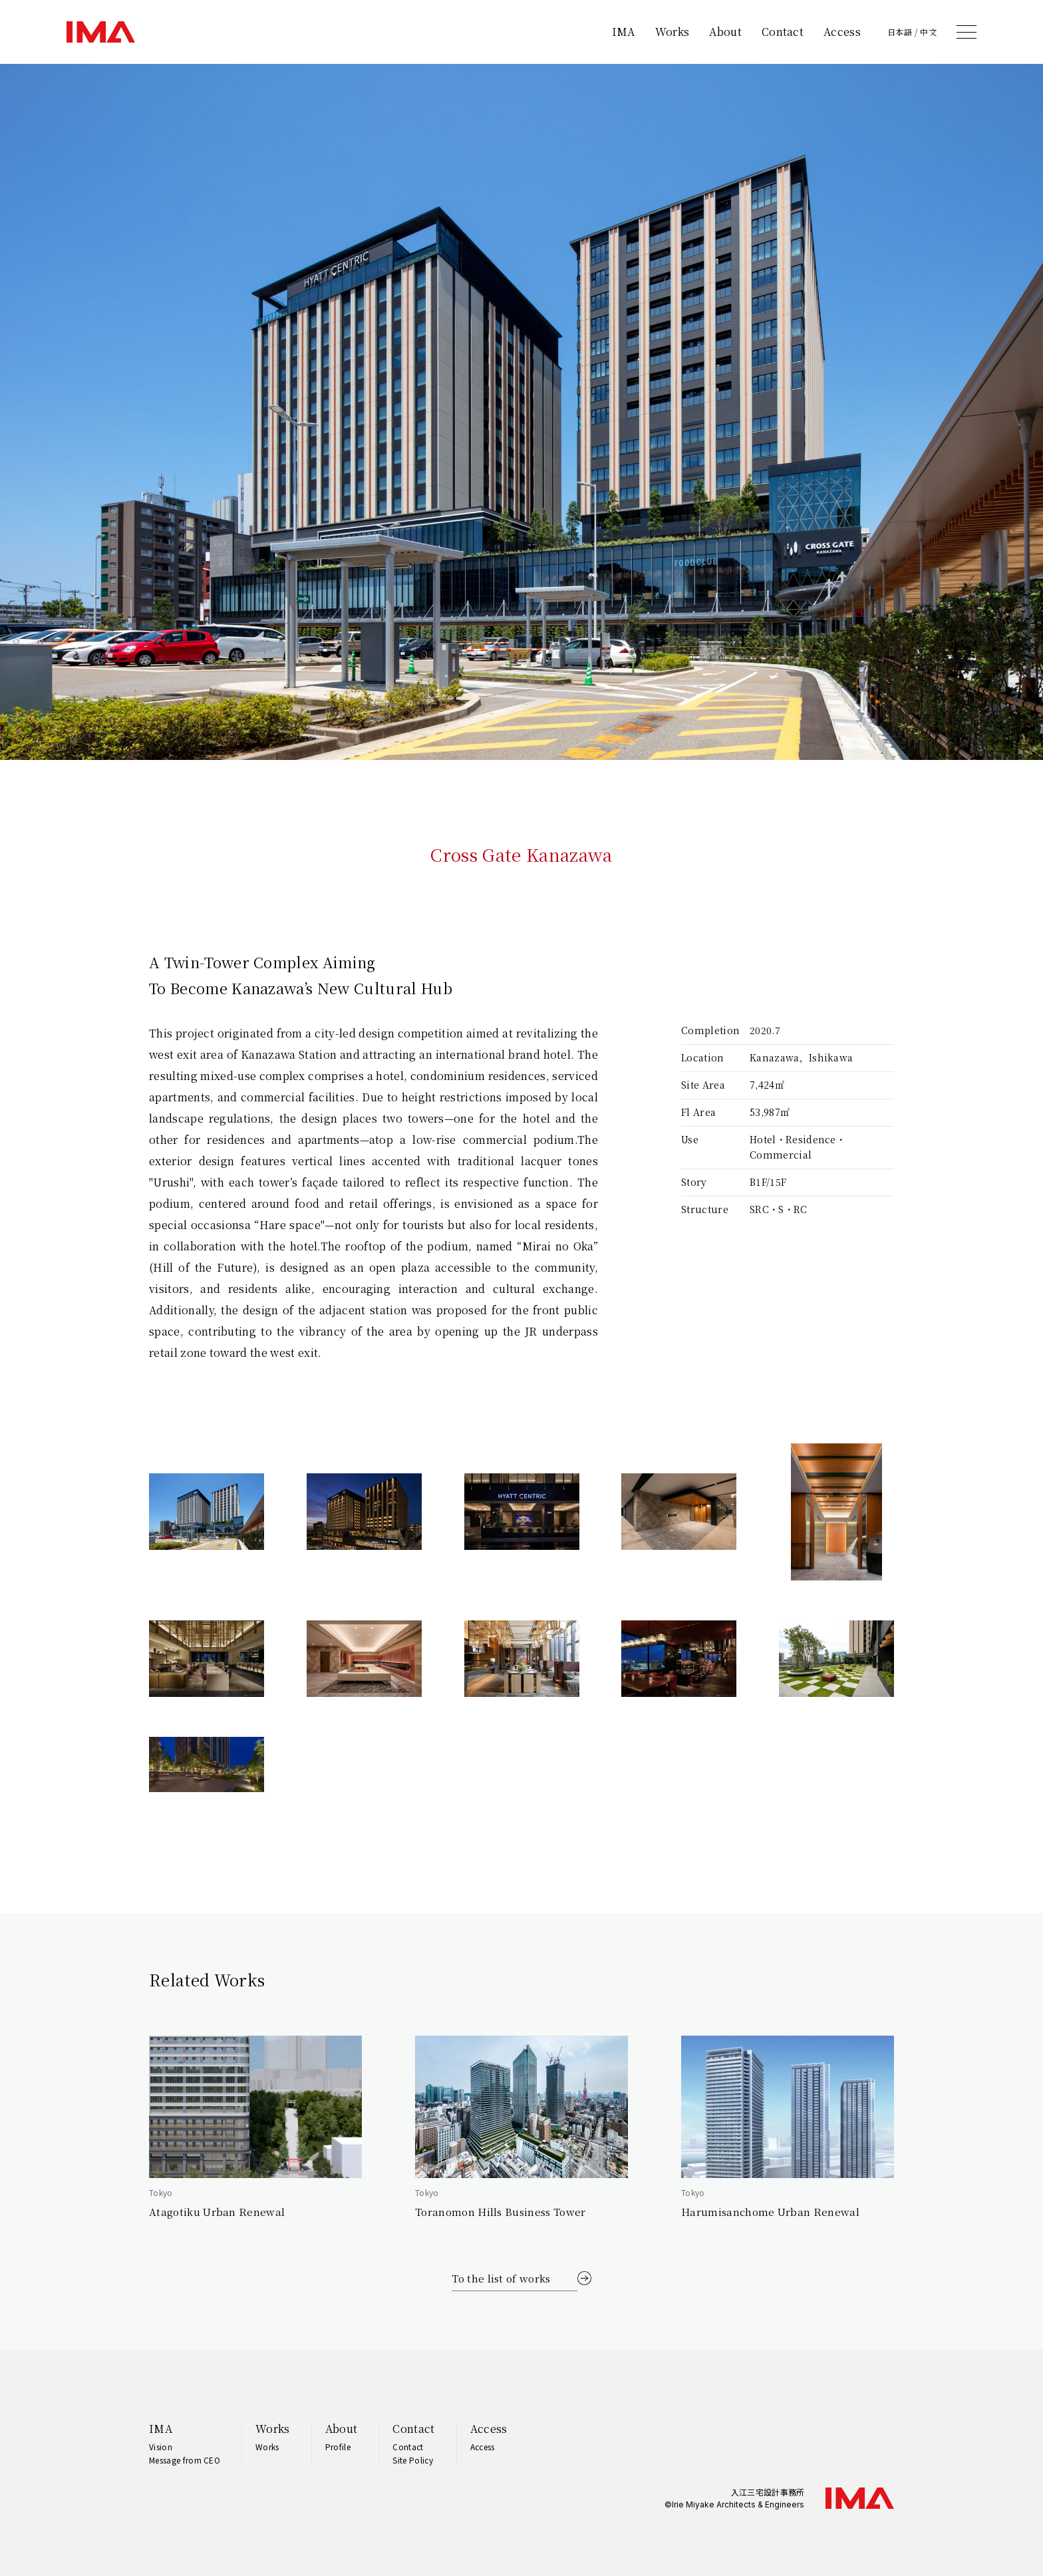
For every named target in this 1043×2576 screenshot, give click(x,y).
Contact (783, 31)
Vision (160, 2446)
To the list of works (501, 2278)
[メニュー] (966, 32)
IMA (623, 31)
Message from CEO (184, 2460)
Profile (338, 2446)
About (725, 31)
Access (842, 31)
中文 (928, 32)
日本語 (899, 32)
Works (672, 31)
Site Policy (412, 2460)
